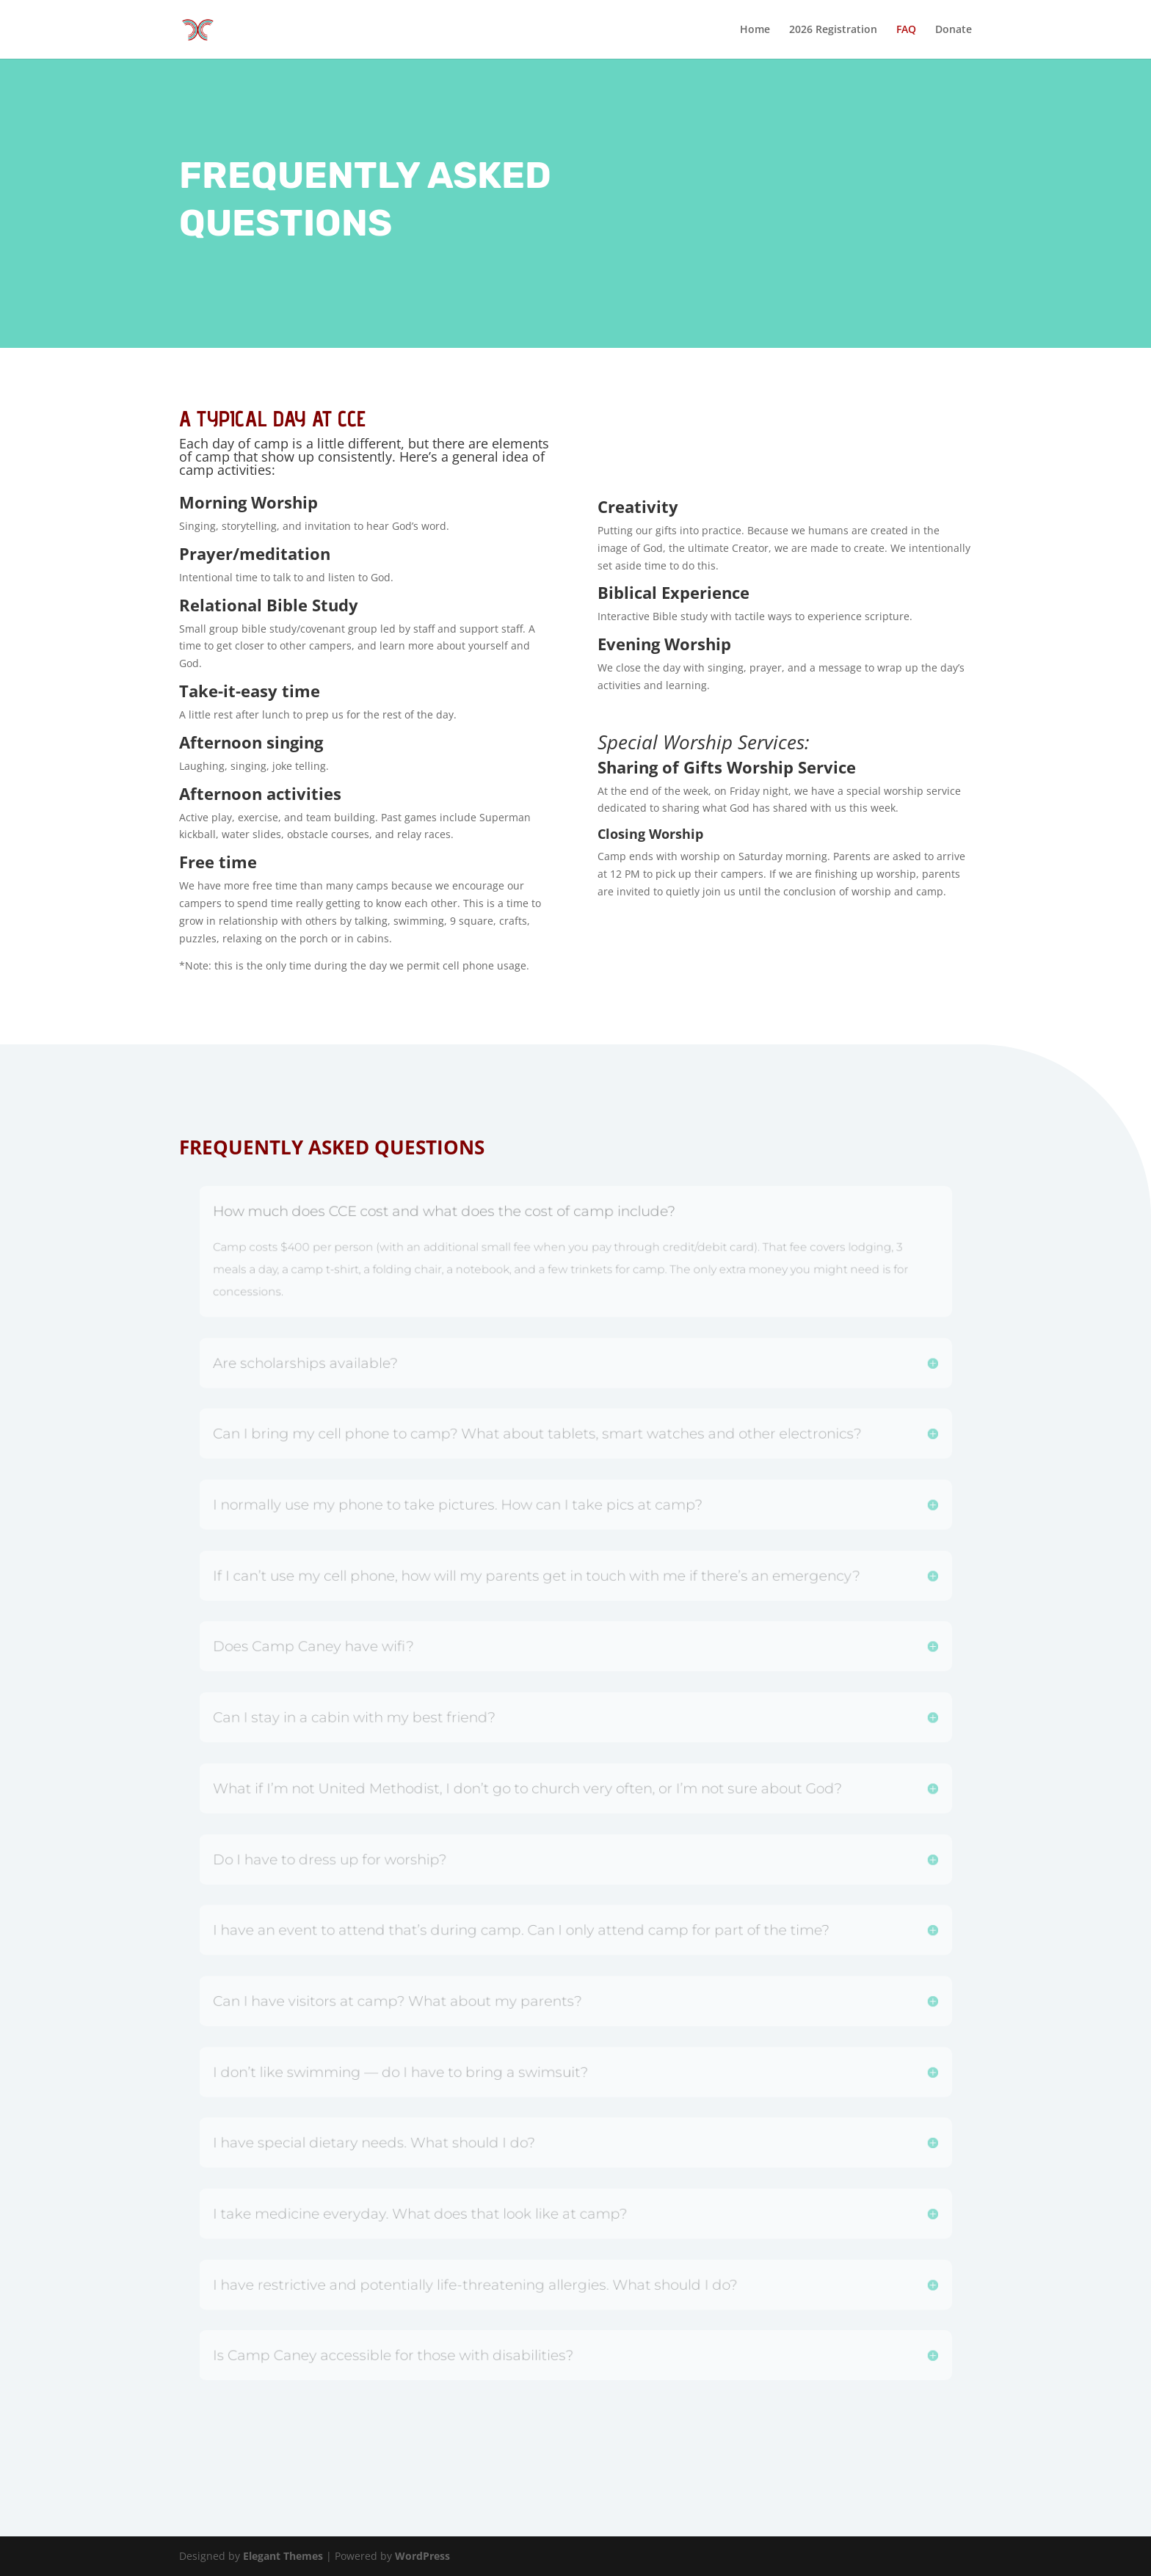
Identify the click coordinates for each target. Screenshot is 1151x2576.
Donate (953, 30)
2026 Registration (833, 30)
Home (755, 30)
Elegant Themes (283, 2556)
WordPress (422, 2556)
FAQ (906, 30)
